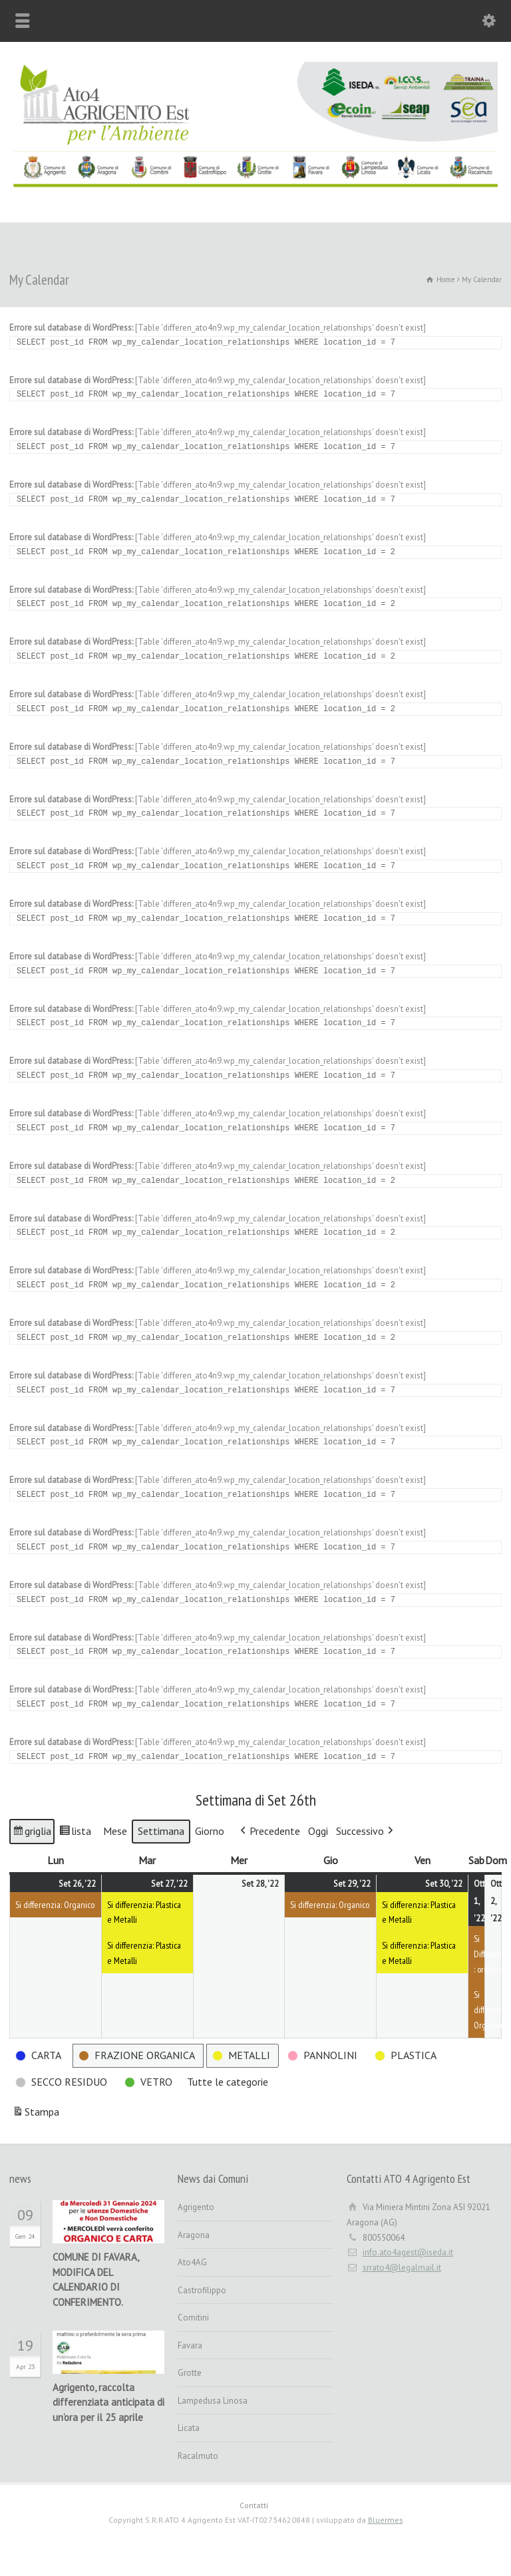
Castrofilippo (202, 2290)
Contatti (254, 2505)
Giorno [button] (209, 1831)
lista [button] (76, 1833)
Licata (189, 2428)
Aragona (194, 2235)
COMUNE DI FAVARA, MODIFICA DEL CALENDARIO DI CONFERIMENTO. (95, 2280)
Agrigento (196, 2207)
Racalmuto (198, 2456)
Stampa (35, 2114)
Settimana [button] (161, 1831)
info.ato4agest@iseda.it (408, 2252)
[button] (268, 1831)
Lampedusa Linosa (213, 2400)
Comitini (193, 2317)
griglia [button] (33, 1833)
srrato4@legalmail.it (402, 2267)
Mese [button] (115, 1831)
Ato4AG (192, 2262)
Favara (190, 2345)
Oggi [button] (318, 1831)
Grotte (190, 2372)
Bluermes (385, 2520)
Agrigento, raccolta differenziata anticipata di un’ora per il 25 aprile (108, 2402)
